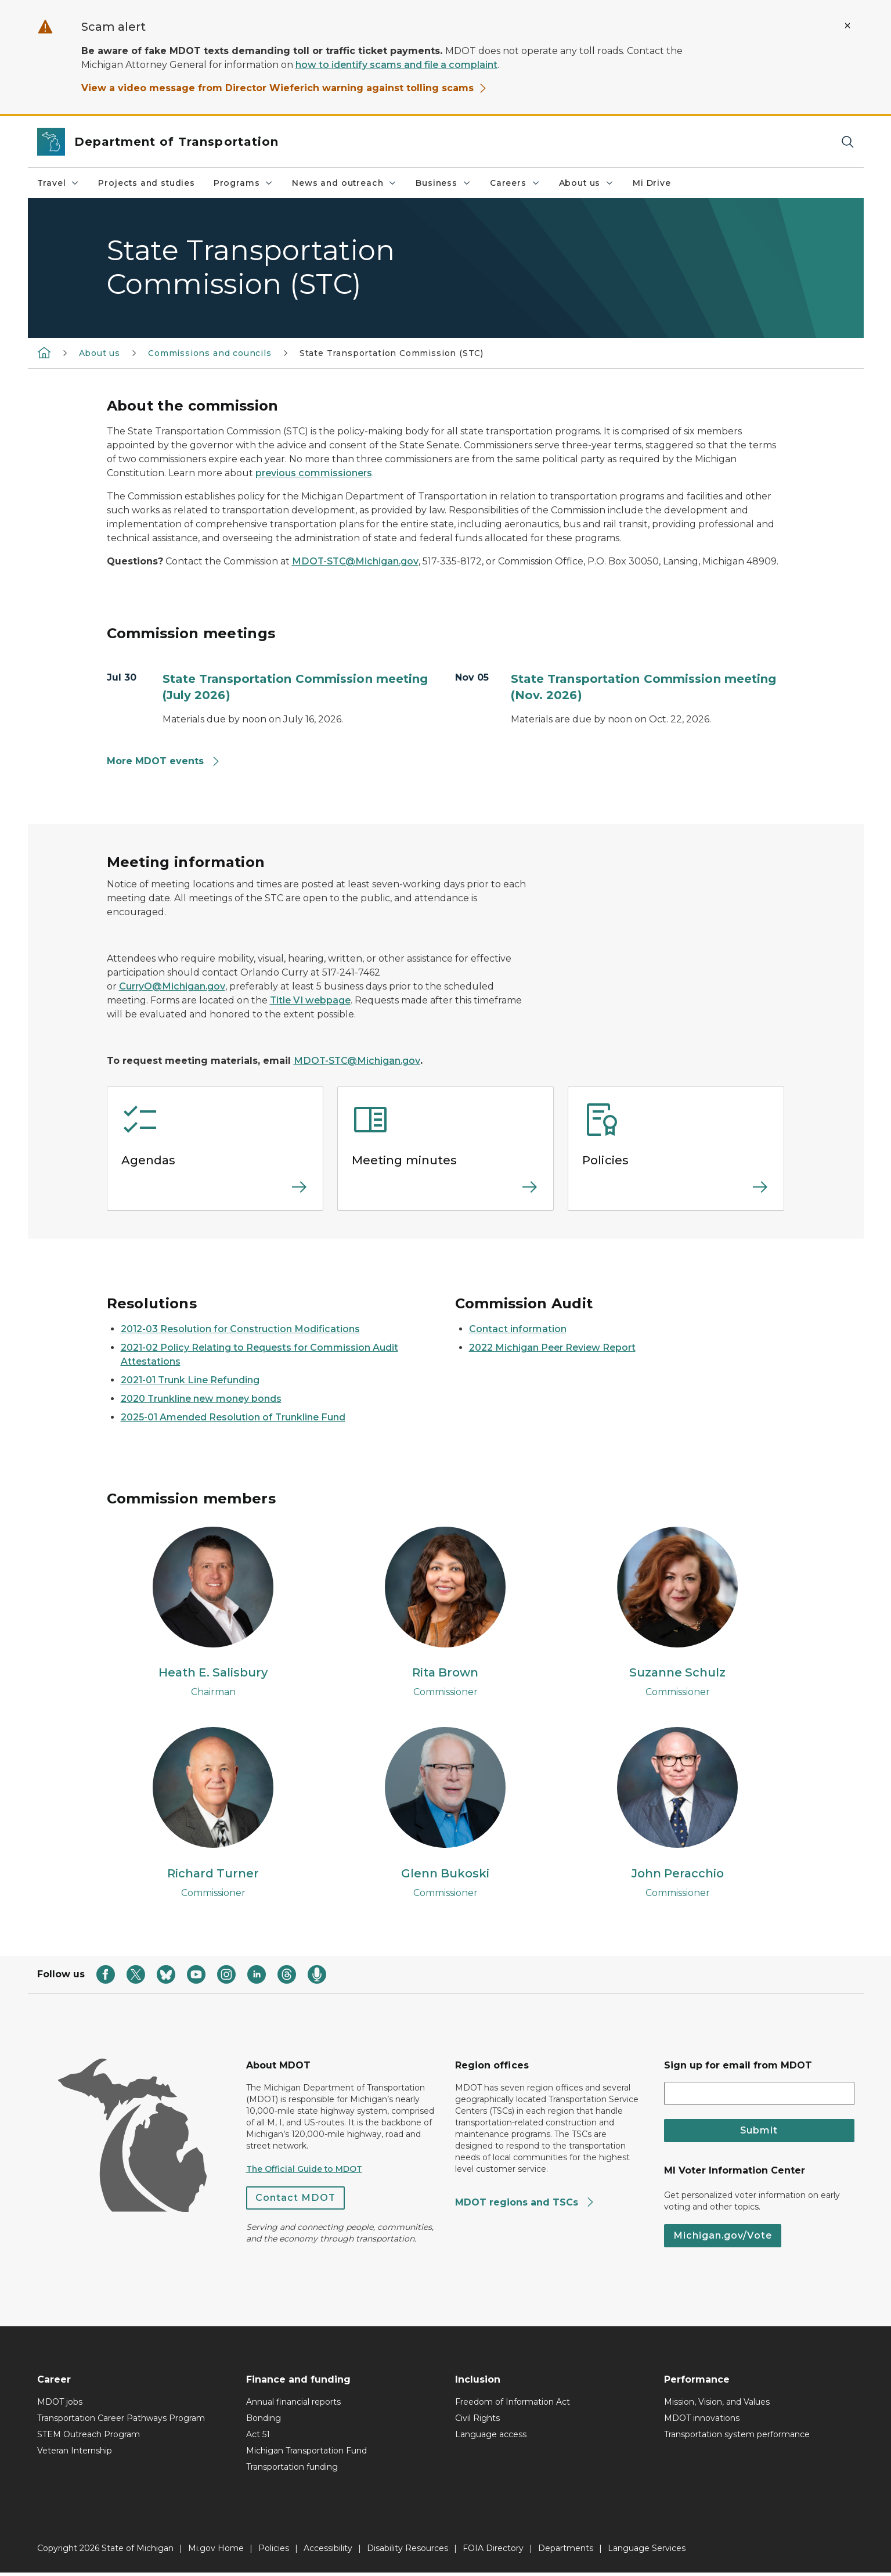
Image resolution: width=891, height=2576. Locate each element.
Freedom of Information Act (512, 2405)
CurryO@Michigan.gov (172, 986)
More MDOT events (164, 761)
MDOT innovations (702, 2421)
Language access (490, 2438)
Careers (515, 183)
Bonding (263, 2421)
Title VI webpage (310, 1000)
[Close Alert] (847, 25)
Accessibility (328, 2551)
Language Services (647, 2551)
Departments (565, 2551)
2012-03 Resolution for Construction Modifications (240, 1328)
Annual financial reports (293, 2405)
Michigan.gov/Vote (722, 2238)
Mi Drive (652, 183)
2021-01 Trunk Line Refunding (190, 1380)
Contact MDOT (295, 2200)
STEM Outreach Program (88, 2438)
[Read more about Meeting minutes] (445, 1194)
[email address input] (759, 2096)
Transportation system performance (737, 2438)
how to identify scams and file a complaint (396, 64)
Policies (273, 2551)
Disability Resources (407, 2551)
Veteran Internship (74, 2454)
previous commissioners (313, 472)
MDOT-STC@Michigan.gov (355, 561)
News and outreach (344, 183)
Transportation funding (292, 2470)
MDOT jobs (59, 2405)
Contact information (518, 1328)
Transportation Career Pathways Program (121, 2421)
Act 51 (258, 2438)
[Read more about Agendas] (215, 1194)
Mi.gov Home (216, 2551)
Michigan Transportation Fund (306, 2454)
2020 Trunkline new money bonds (201, 1398)
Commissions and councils (210, 353)
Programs (244, 183)
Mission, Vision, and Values (717, 2405)
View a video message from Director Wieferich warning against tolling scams (284, 87)
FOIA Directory (493, 2551)
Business (443, 183)
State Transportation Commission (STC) (392, 353)
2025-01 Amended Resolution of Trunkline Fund (233, 1417)
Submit (759, 2133)
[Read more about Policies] (676, 1194)
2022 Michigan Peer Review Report (552, 1347)
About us (587, 183)
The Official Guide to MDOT (304, 2172)
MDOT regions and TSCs (525, 2205)
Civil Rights (477, 2421)
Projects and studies (146, 183)
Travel (58, 183)
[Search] (847, 142)
